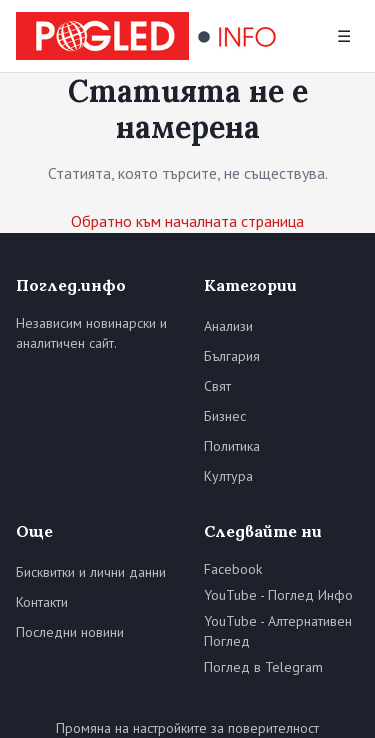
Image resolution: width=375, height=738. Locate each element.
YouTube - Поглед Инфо (278, 595)
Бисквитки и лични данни (91, 572)
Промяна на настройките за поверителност (187, 728)
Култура (228, 476)
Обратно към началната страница (187, 221)
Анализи (228, 326)
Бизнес (225, 416)
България (232, 356)
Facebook (233, 569)
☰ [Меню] (344, 36)
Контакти (42, 602)
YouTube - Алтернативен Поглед (278, 631)
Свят (217, 386)
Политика (232, 446)
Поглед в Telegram (263, 667)
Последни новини (70, 632)
